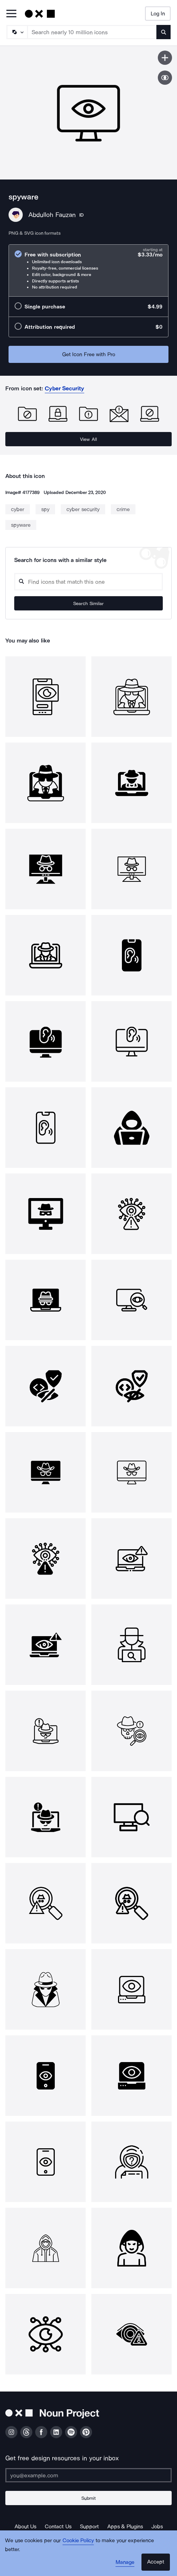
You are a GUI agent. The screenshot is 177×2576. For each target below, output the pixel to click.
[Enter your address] (88, 2475)
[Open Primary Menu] (11, 14)
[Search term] (92, 32)
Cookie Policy (78, 2540)
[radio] (88, 270)
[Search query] (88, 581)
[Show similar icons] (165, 78)
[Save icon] (165, 58)
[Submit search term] (163, 32)
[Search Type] (16, 32)
